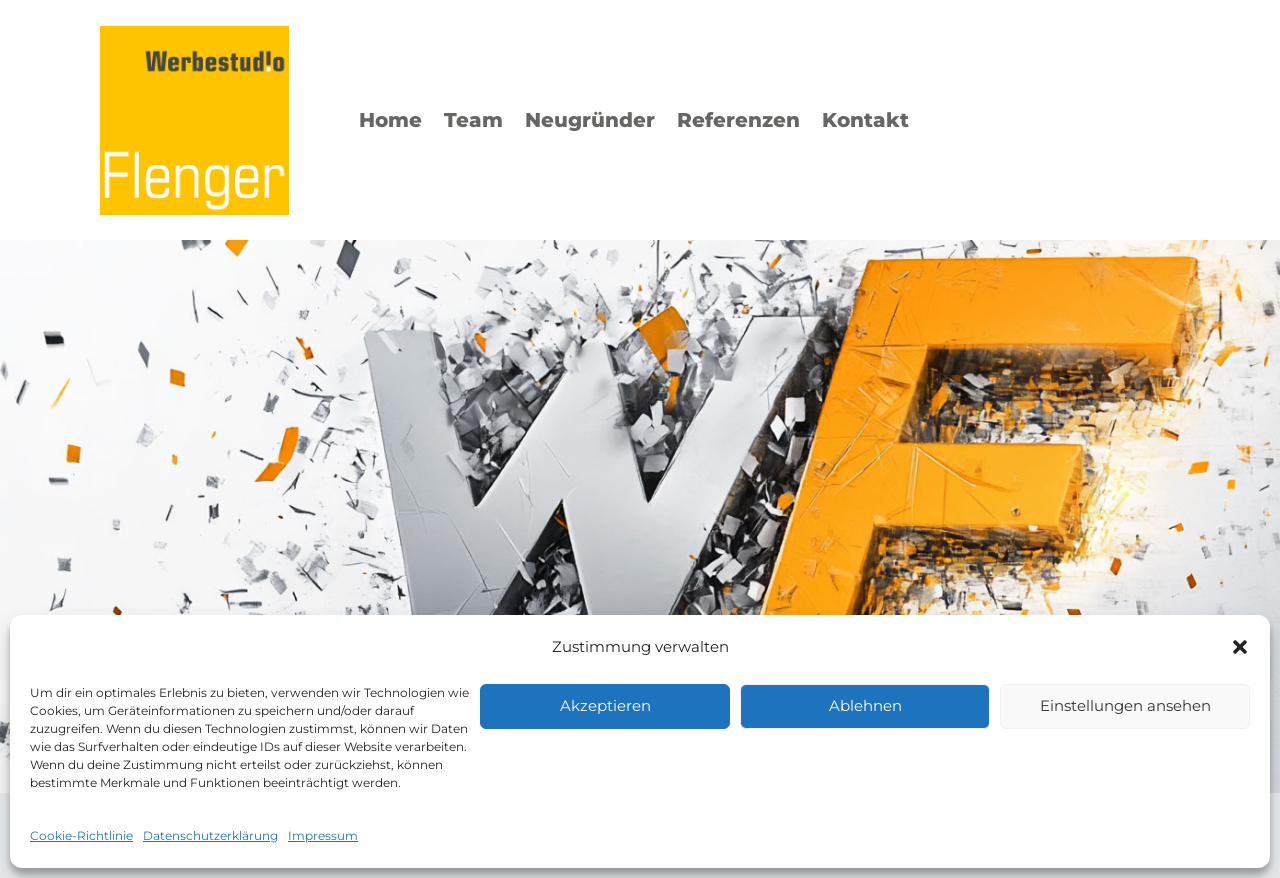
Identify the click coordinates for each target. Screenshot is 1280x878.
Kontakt (865, 120)
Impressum (323, 835)
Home (390, 120)
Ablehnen (865, 705)
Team (473, 120)
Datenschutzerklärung (210, 835)
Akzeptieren (605, 705)
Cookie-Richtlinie (81, 835)
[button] (1240, 647)
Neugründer (590, 120)
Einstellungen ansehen (1125, 705)
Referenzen (738, 120)
